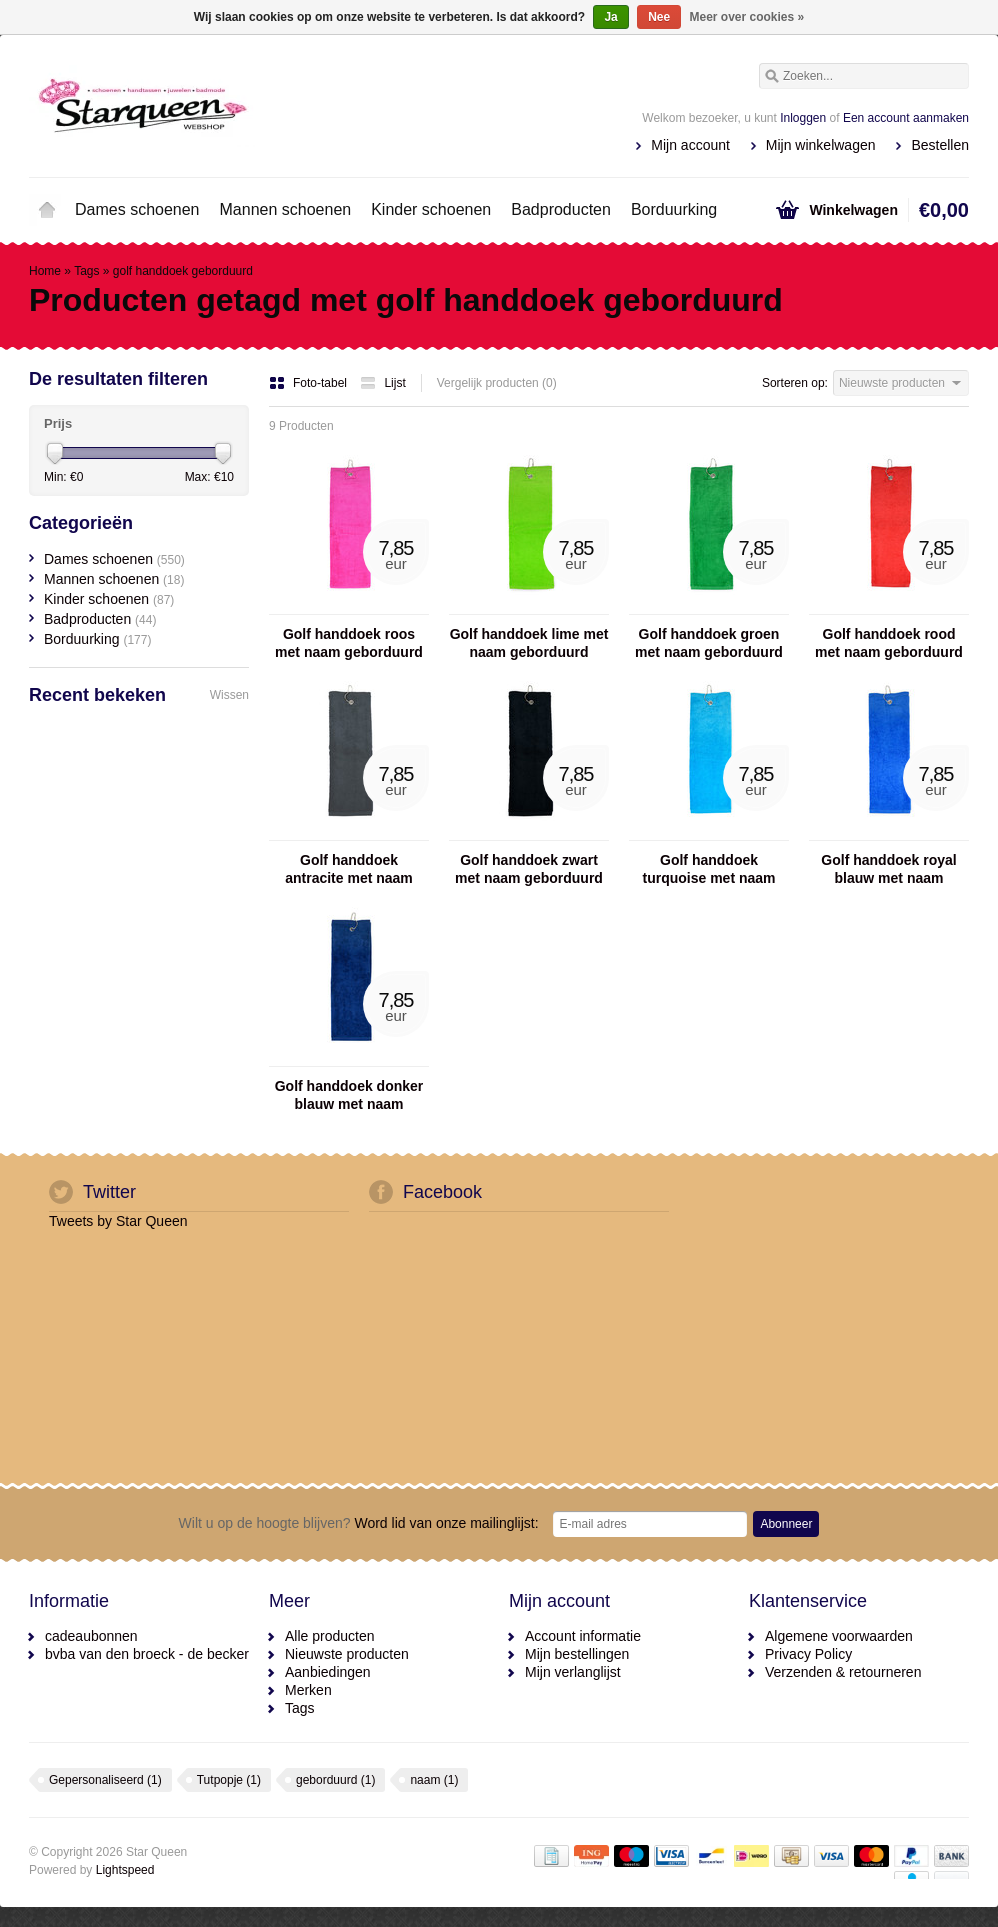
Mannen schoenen (286, 209)
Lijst (382, 383)
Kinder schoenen (431, 209)
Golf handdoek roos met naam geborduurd (349, 643)
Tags (86, 271)
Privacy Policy (808, 1654)
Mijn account (690, 145)
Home (47, 210)
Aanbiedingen (328, 1672)
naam (434, 1780)
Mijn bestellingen (577, 1654)
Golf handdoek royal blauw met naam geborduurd (888, 869)
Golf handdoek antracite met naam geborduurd (349, 869)
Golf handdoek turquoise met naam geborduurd (708, 869)
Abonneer (786, 1524)
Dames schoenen (137, 209)
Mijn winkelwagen (821, 145)
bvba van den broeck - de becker (147, 1654)
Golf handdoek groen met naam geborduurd (709, 643)
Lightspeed (125, 1870)
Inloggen (803, 118)
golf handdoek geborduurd (183, 271)
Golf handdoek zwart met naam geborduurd (529, 869)
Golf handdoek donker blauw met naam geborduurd (349, 1095)
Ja (610, 17)
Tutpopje (229, 1780)
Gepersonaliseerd (105, 1780)
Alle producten (330, 1636)
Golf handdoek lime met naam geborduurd (529, 643)
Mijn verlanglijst (573, 1672)
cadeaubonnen (91, 1636)
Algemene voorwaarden (839, 1636)
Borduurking (674, 209)
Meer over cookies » (747, 17)
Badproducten (561, 209)
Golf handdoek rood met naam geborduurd (889, 643)
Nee (659, 17)
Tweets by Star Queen (118, 1221)
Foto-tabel (309, 383)
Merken (308, 1690)
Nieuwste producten (347, 1654)
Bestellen (940, 145)
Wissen (229, 695)
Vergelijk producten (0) (497, 383)
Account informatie (583, 1636)
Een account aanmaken (906, 118)
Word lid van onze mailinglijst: (359, 1523)
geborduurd (335, 1780)
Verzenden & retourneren (843, 1672)
